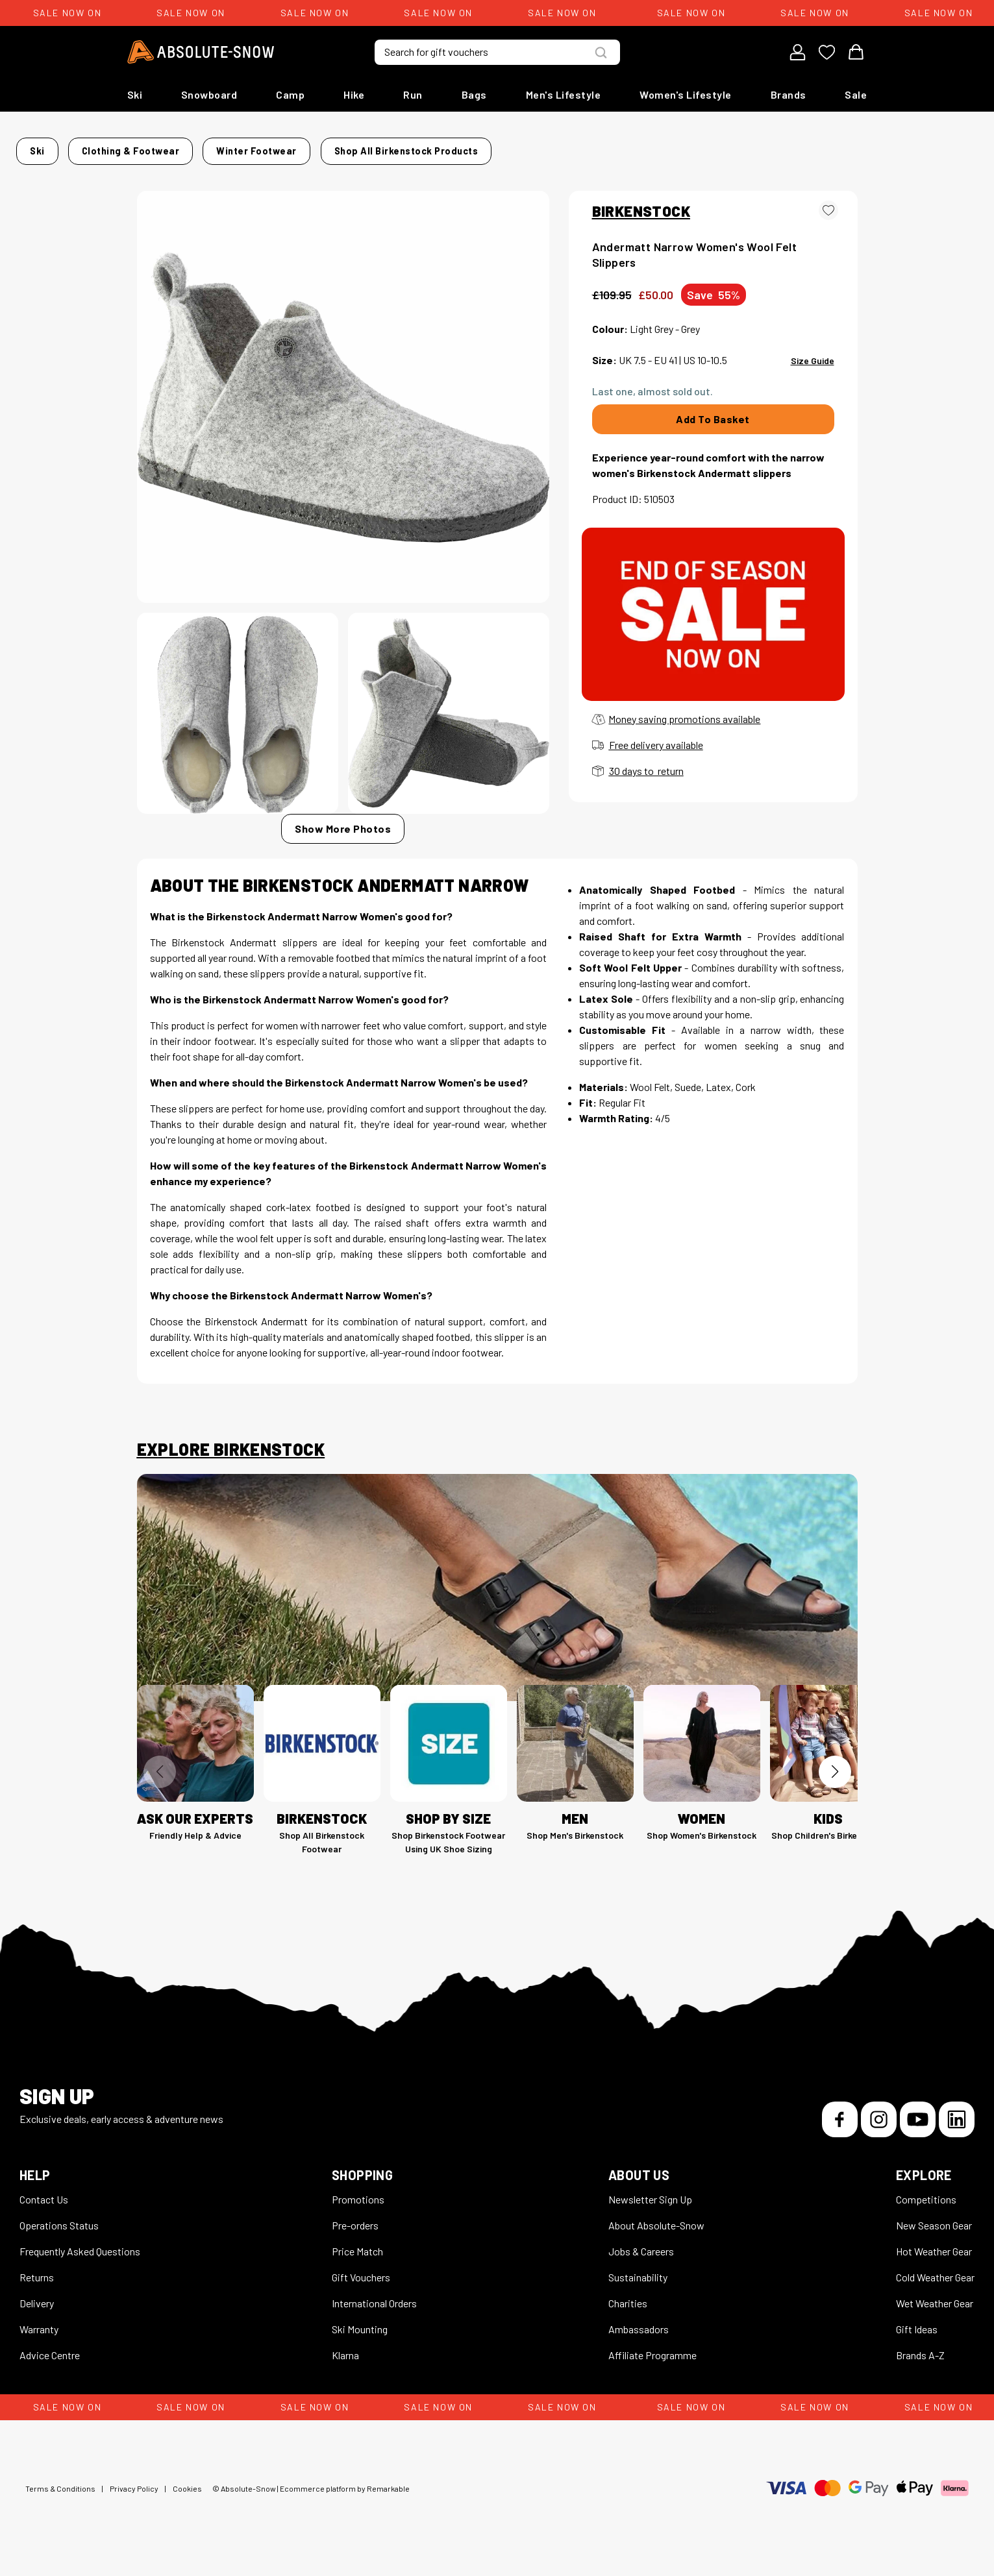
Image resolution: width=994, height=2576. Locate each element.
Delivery (36, 2315)
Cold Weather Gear (935, 2289)
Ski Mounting (360, 2341)
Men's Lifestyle (563, 94)
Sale (856, 94)
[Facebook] (840, 2131)
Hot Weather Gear (934, 2263)
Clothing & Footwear (259, 147)
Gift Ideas (917, 2341)
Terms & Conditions (60, 2500)
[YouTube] (918, 2131)
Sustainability (637, 2289)
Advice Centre (49, 2367)
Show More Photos (343, 839)
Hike (353, 94)
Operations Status (59, 2237)
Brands (788, 94)
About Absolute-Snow (656, 2237)
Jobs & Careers (641, 2263)
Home (150, 147)
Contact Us (43, 2211)
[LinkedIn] (957, 2131)
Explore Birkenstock (231, 1461)
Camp (290, 94)
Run (413, 94)
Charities (627, 2315)
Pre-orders (355, 2237)
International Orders (374, 2315)
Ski (135, 94)
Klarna (345, 2367)
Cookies (187, 2500)
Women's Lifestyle (686, 94)
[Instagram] (879, 2131)
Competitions (926, 2211)
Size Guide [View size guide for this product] (812, 372)
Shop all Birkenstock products (215, 166)
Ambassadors (638, 2341)
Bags (474, 94)
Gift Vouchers (361, 2289)
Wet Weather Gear (934, 2315)
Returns (36, 2289)
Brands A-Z (920, 2367)
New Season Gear (934, 2237)
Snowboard (209, 94)
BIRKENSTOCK (641, 222)
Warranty (38, 2341)
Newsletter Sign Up (650, 2211)
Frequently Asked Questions (79, 2263)
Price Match (357, 2263)
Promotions (358, 2211)
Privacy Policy (134, 2500)
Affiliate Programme (652, 2367)
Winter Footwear (365, 147)
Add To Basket (713, 430)
